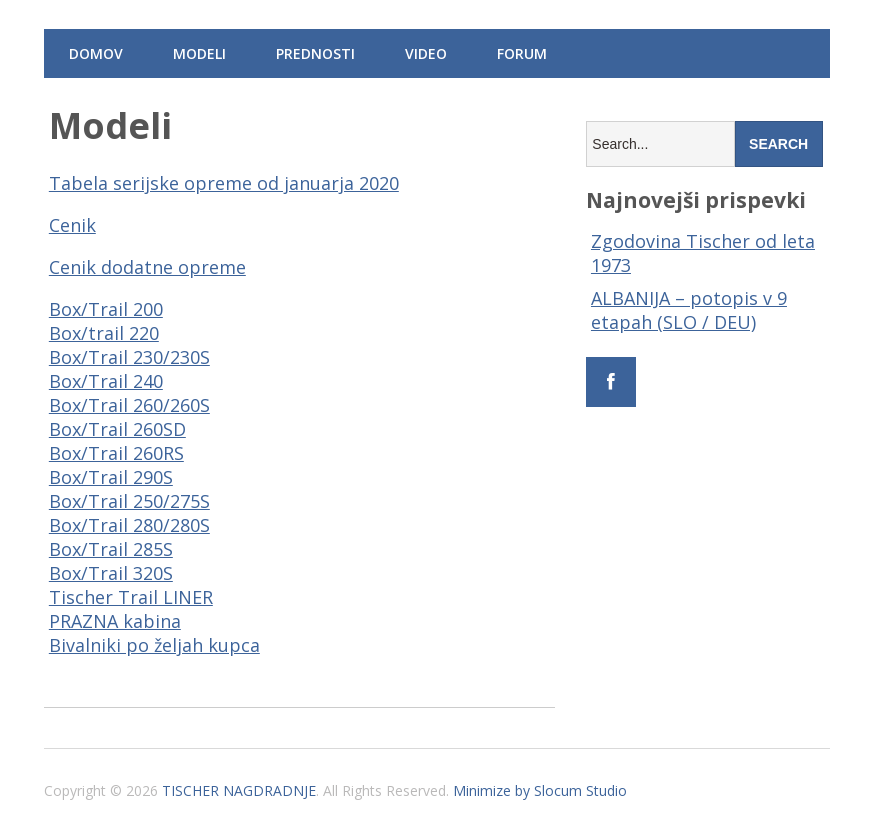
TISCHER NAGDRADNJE (239, 790)
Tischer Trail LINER (131, 597)
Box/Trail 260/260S (129, 405)
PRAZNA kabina (115, 621)
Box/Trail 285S (111, 549)
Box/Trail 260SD (117, 429)
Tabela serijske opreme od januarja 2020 (224, 183)
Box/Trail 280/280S (129, 525)
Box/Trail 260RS (116, 453)
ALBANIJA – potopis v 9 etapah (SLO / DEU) (689, 310)
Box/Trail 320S (111, 573)
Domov (96, 53)
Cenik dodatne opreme (147, 267)
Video (426, 53)
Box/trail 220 (104, 333)
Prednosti (315, 53)
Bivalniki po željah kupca (154, 645)
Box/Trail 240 (106, 381)
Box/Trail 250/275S (129, 501)
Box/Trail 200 (106, 309)
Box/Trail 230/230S (129, 357)
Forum (522, 53)
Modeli (199, 53)
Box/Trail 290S (111, 477)
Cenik (72, 225)
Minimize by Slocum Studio (540, 790)
